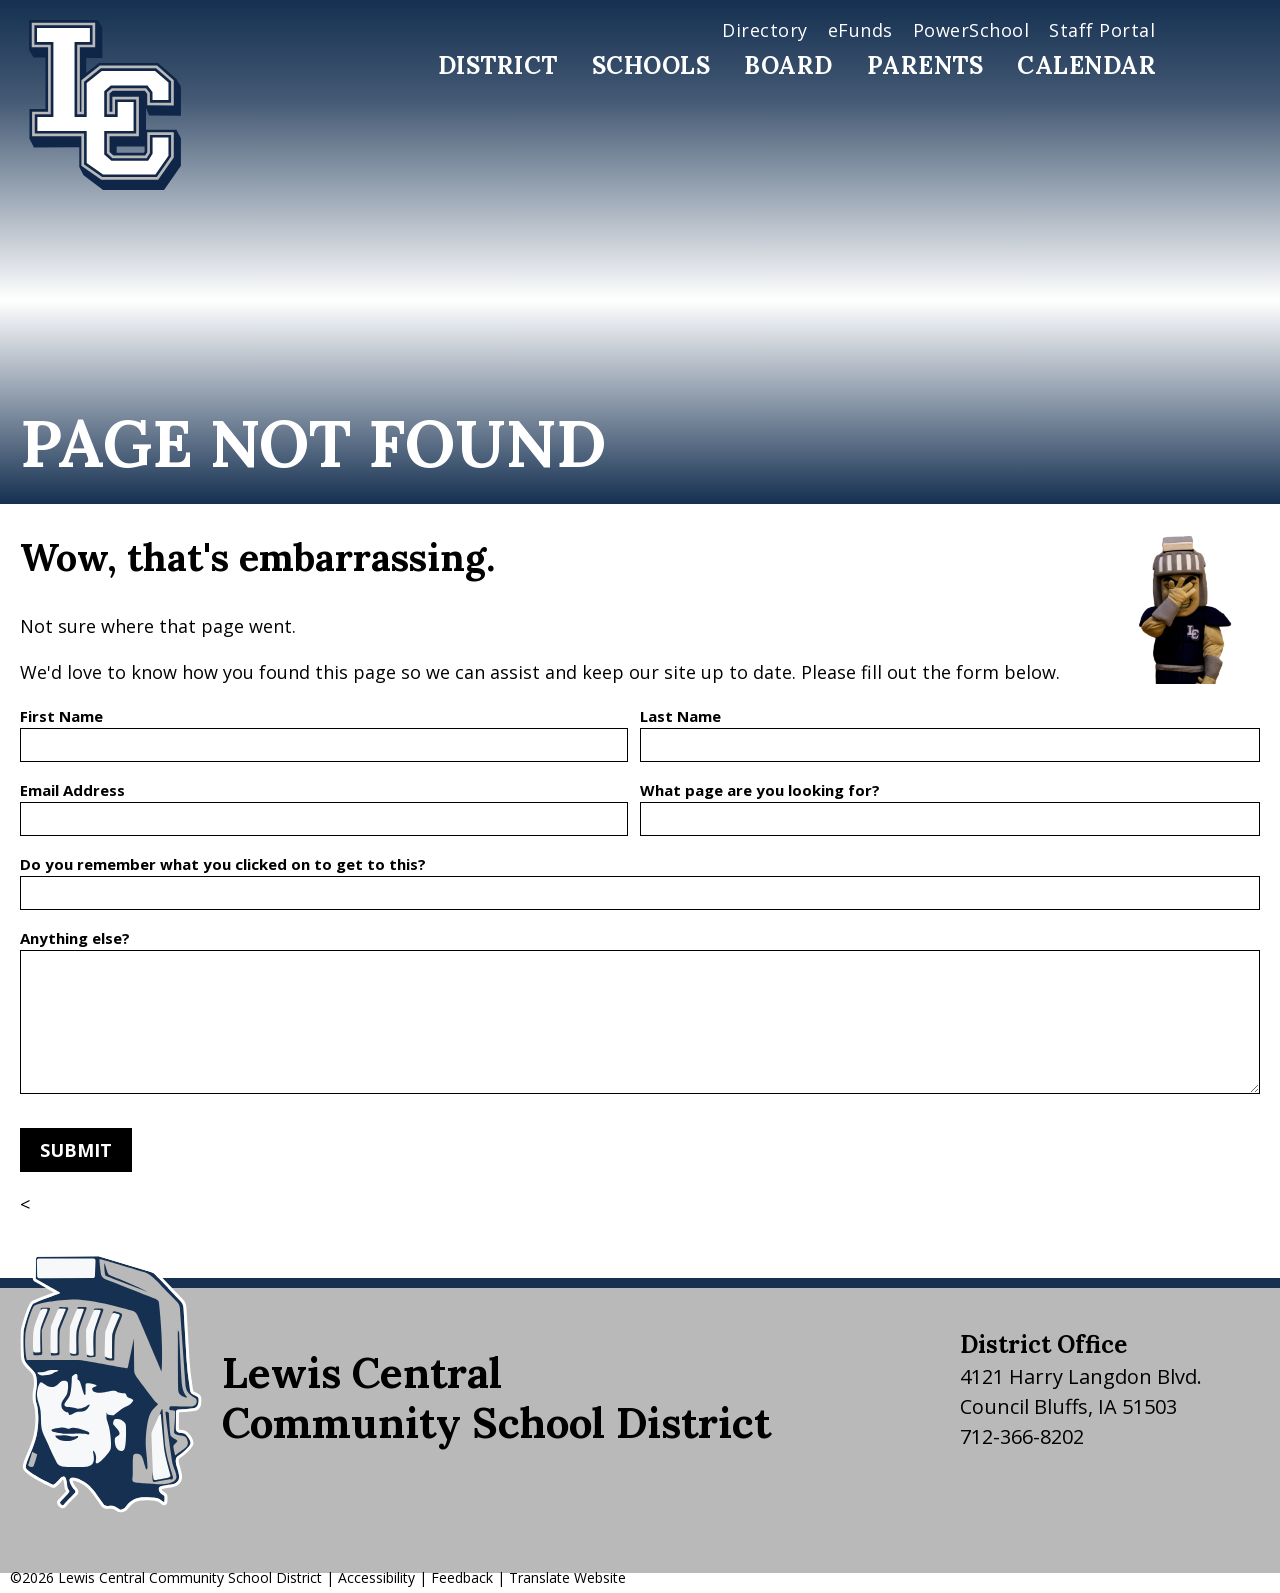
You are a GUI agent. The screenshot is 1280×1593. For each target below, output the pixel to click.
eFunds (860, 30)
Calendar (1086, 65)
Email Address (72, 790)
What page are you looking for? (760, 790)
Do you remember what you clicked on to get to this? (223, 864)
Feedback (462, 1577)
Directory (765, 30)
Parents (925, 65)
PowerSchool (971, 30)
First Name (61, 716)
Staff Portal (1102, 30)
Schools (651, 65)
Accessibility (376, 1577)
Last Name (680, 716)
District (498, 65)
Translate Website (567, 1577)
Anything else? (75, 938)
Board (788, 65)
